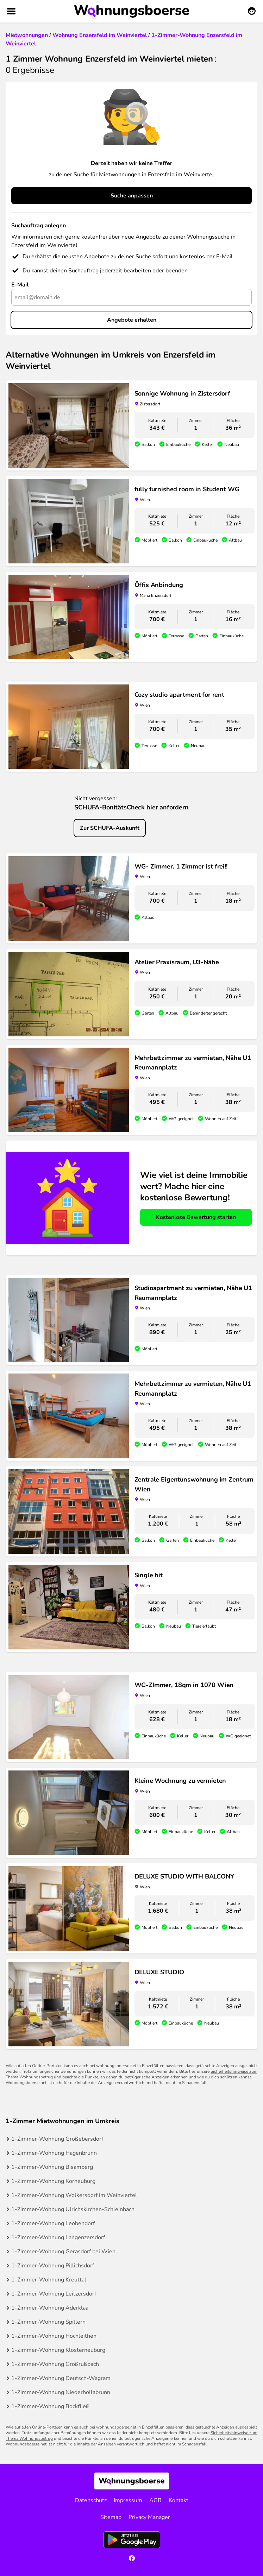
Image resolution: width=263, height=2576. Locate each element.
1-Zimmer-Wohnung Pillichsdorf (52, 2265)
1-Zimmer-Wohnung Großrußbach (55, 2364)
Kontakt (178, 2500)
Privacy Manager (149, 2517)
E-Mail (20, 285)
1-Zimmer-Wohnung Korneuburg (53, 2181)
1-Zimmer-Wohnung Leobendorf (53, 2223)
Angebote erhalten (131, 320)
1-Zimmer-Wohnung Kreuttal (48, 2280)
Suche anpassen (132, 196)
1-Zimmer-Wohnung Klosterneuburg (58, 2350)
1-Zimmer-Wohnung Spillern (48, 2322)
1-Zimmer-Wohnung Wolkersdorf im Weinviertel (74, 2195)
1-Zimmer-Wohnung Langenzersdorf (58, 2237)
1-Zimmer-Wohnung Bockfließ (50, 2406)
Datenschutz (91, 2500)
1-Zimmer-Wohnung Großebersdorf (57, 2139)
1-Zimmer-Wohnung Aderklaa (49, 2308)
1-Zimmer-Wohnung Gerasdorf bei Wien (63, 2251)
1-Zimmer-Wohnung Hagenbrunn (54, 2153)
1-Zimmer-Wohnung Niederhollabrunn (60, 2392)
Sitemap (110, 2517)
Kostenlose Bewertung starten (196, 1217)
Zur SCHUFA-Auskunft (109, 828)
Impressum (128, 2500)
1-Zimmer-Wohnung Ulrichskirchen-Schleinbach (72, 2209)
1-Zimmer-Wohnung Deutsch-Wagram (61, 2378)
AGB (155, 2500)
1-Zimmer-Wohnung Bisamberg (52, 2167)
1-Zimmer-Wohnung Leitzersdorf (53, 2294)
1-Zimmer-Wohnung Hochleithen (53, 2336)
